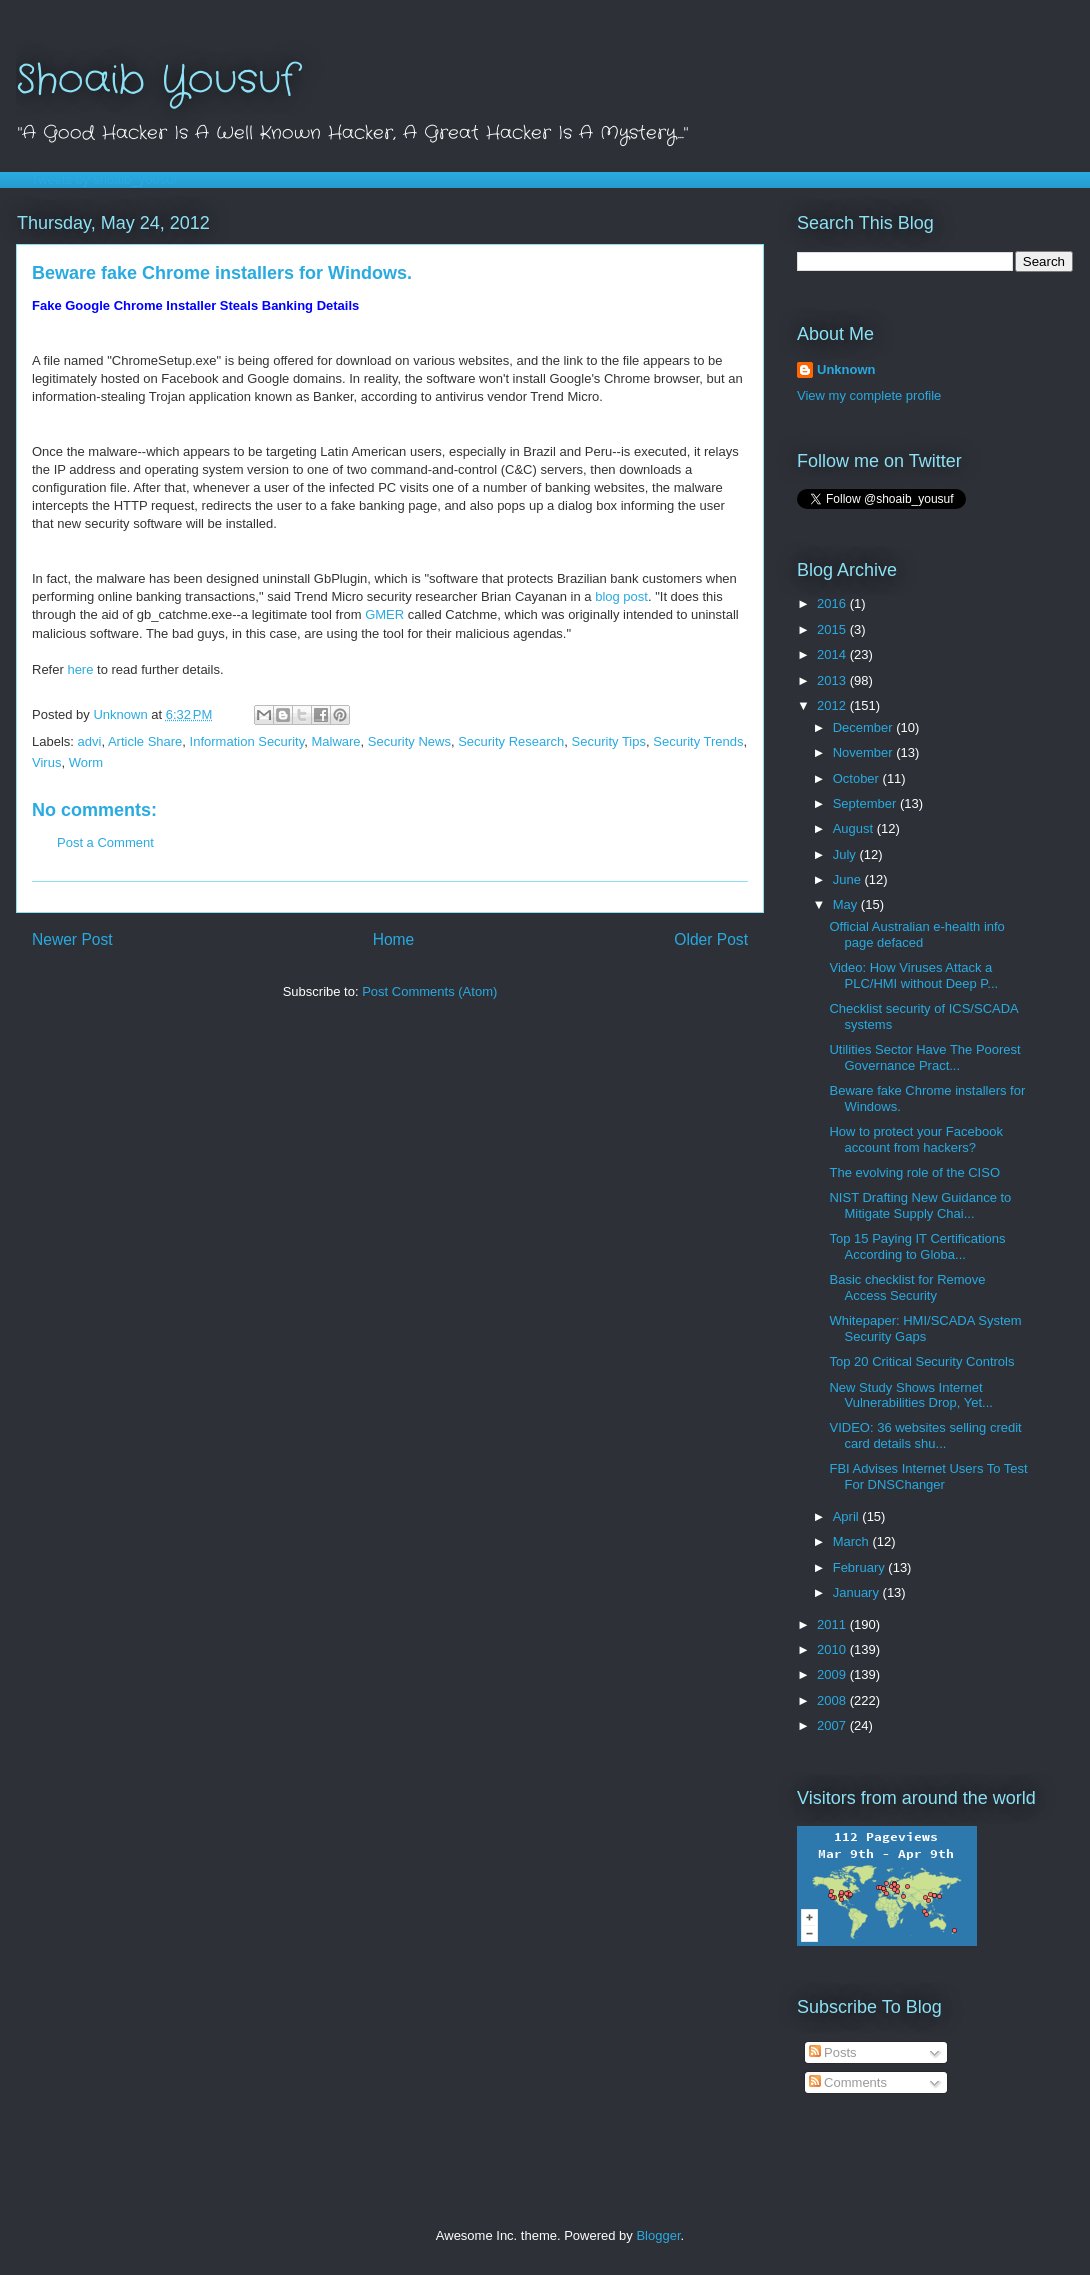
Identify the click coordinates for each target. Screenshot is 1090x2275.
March (853, 1541)
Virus (46, 762)
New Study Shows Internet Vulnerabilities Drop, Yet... (910, 1395)
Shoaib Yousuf (156, 80)
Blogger (658, 2235)
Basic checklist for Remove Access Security (907, 1287)
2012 (833, 705)
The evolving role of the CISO (914, 1172)
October (858, 778)
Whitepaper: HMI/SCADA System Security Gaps (925, 1328)
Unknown (846, 369)
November (865, 752)
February (861, 1567)
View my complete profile (869, 395)
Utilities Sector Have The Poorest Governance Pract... (924, 1057)
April (848, 1516)
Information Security (247, 741)
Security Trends (698, 741)
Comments (848, 2082)
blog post (621, 596)
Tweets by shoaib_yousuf (104, 179)
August (855, 828)
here (80, 669)
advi (90, 741)
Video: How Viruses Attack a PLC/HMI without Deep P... (913, 975)
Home (394, 939)
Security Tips (609, 741)
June (849, 879)
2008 (833, 1700)
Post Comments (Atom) (429, 991)
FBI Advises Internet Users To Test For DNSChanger (928, 1476)
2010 (833, 1649)
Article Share (145, 741)
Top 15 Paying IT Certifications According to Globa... (917, 1246)
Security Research (511, 741)
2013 (833, 680)
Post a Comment (105, 842)
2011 (833, 1624)
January (858, 1592)
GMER (384, 614)
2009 (833, 1674)
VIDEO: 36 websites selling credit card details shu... (925, 1435)
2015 (833, 629)
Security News (409, 741)
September (866, 803)
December (865, 727)
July (846, 854)
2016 (833, 603)
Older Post (711, 939)
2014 (833, 654)
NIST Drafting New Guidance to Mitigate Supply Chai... (920, 1205)
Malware (335, 741)
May (847, 904)
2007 (833, 1725)
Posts (833, 2052)
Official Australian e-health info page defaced (916, 934)
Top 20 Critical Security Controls (921, 1361)
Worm (86, 762)
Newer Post (72, 939)
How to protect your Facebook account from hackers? (915, 1139)
